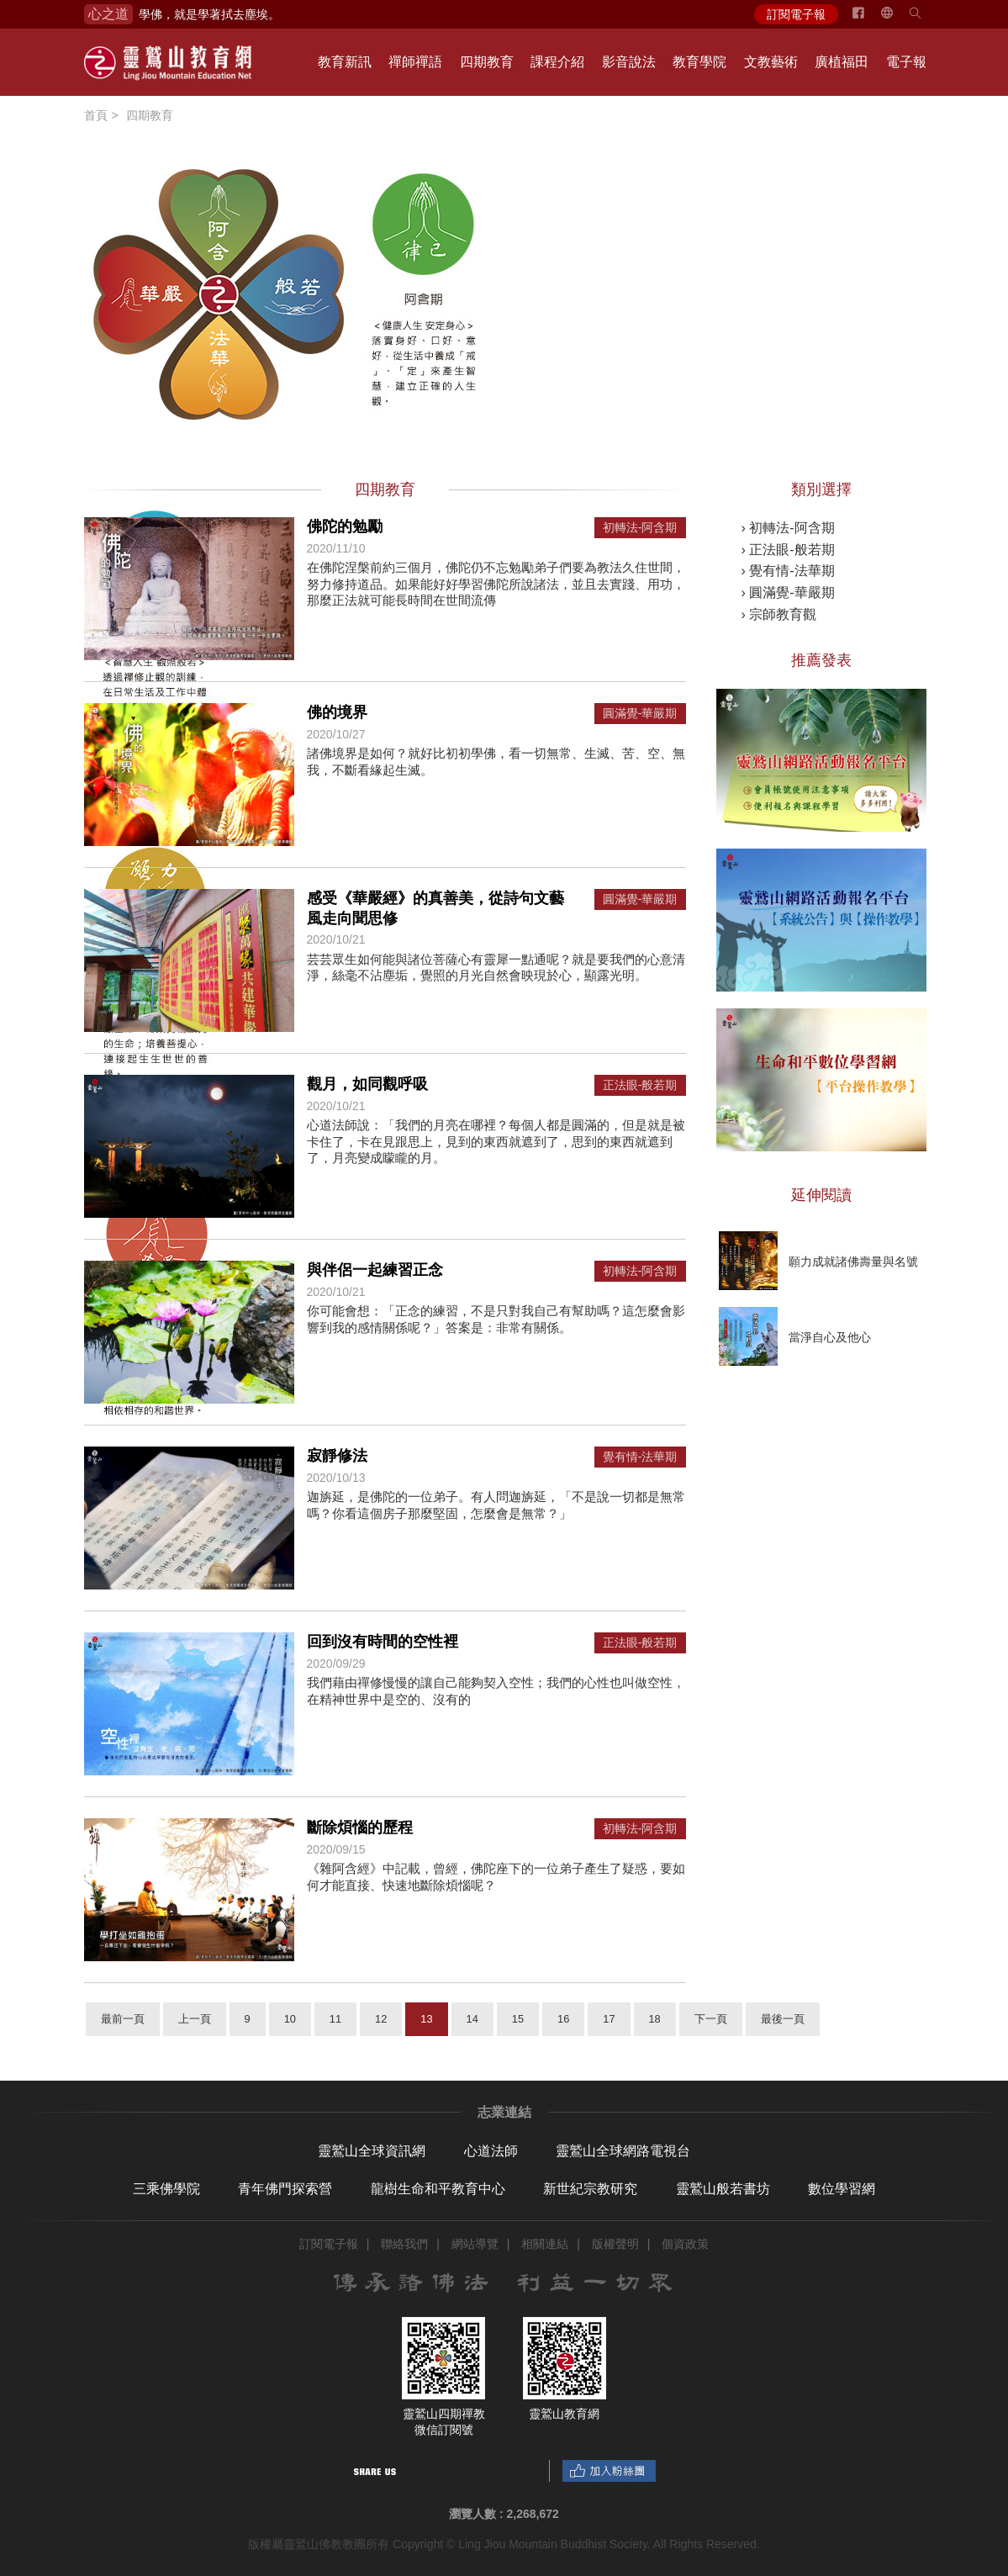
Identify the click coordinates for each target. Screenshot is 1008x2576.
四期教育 (487, 62)
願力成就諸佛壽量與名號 (853, 1261)
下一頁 (710, 2019)
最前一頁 (123, 2019)
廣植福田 (841, 62)
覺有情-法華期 (640, 1457)
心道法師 (491, 2151)
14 (472, 2019)
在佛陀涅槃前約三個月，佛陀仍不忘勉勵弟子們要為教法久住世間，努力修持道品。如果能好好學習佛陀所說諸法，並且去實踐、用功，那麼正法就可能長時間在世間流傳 (496, 583)
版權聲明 (615, 2244)
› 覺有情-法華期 (788, 570)
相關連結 (544, 2244)
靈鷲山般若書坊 (723, 2189)
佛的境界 (337, 712)
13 (426, 2019)
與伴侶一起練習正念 (375, 1270)
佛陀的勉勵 (345, 526)
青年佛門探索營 (285, 2189)
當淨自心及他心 (830, 1337)
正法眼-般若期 (640, 1085)
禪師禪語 (415, 62)
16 (563, 2019)
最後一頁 (783, 2019)
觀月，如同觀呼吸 (367, 1084)
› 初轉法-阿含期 (788, 528)
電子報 (906, 62)
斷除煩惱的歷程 (360, 1827)
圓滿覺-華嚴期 (640, 713)
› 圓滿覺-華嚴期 (788, 592)
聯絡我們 (404, 2244)
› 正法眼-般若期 (788, 549)
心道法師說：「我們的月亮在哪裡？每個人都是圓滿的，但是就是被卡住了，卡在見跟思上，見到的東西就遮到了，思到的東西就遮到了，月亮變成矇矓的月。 (496, 1141)
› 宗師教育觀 (779, 614)
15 (518, 2019)
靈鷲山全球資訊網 (371, 2151)
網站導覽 (475, 2244)
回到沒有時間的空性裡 (382, 1641)
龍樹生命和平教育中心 (438, 2189)
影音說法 (629, 62)
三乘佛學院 (166, 2189)
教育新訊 (345, 62)
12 (381, 2019)
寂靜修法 (337, 1455)
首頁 (96, 115)
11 (335, 2019)
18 (655, 2019)
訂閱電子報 (796, 14)
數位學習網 (841, 2189)
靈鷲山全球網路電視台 (623, 2151)
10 (290, 2019)
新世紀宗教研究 (590, 2189)
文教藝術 (771, 62)
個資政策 (685, 2244)
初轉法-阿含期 (640, 527)
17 (609, 2019)
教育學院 (699, 62)
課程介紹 (557, 62)
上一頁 (194, 2019)
